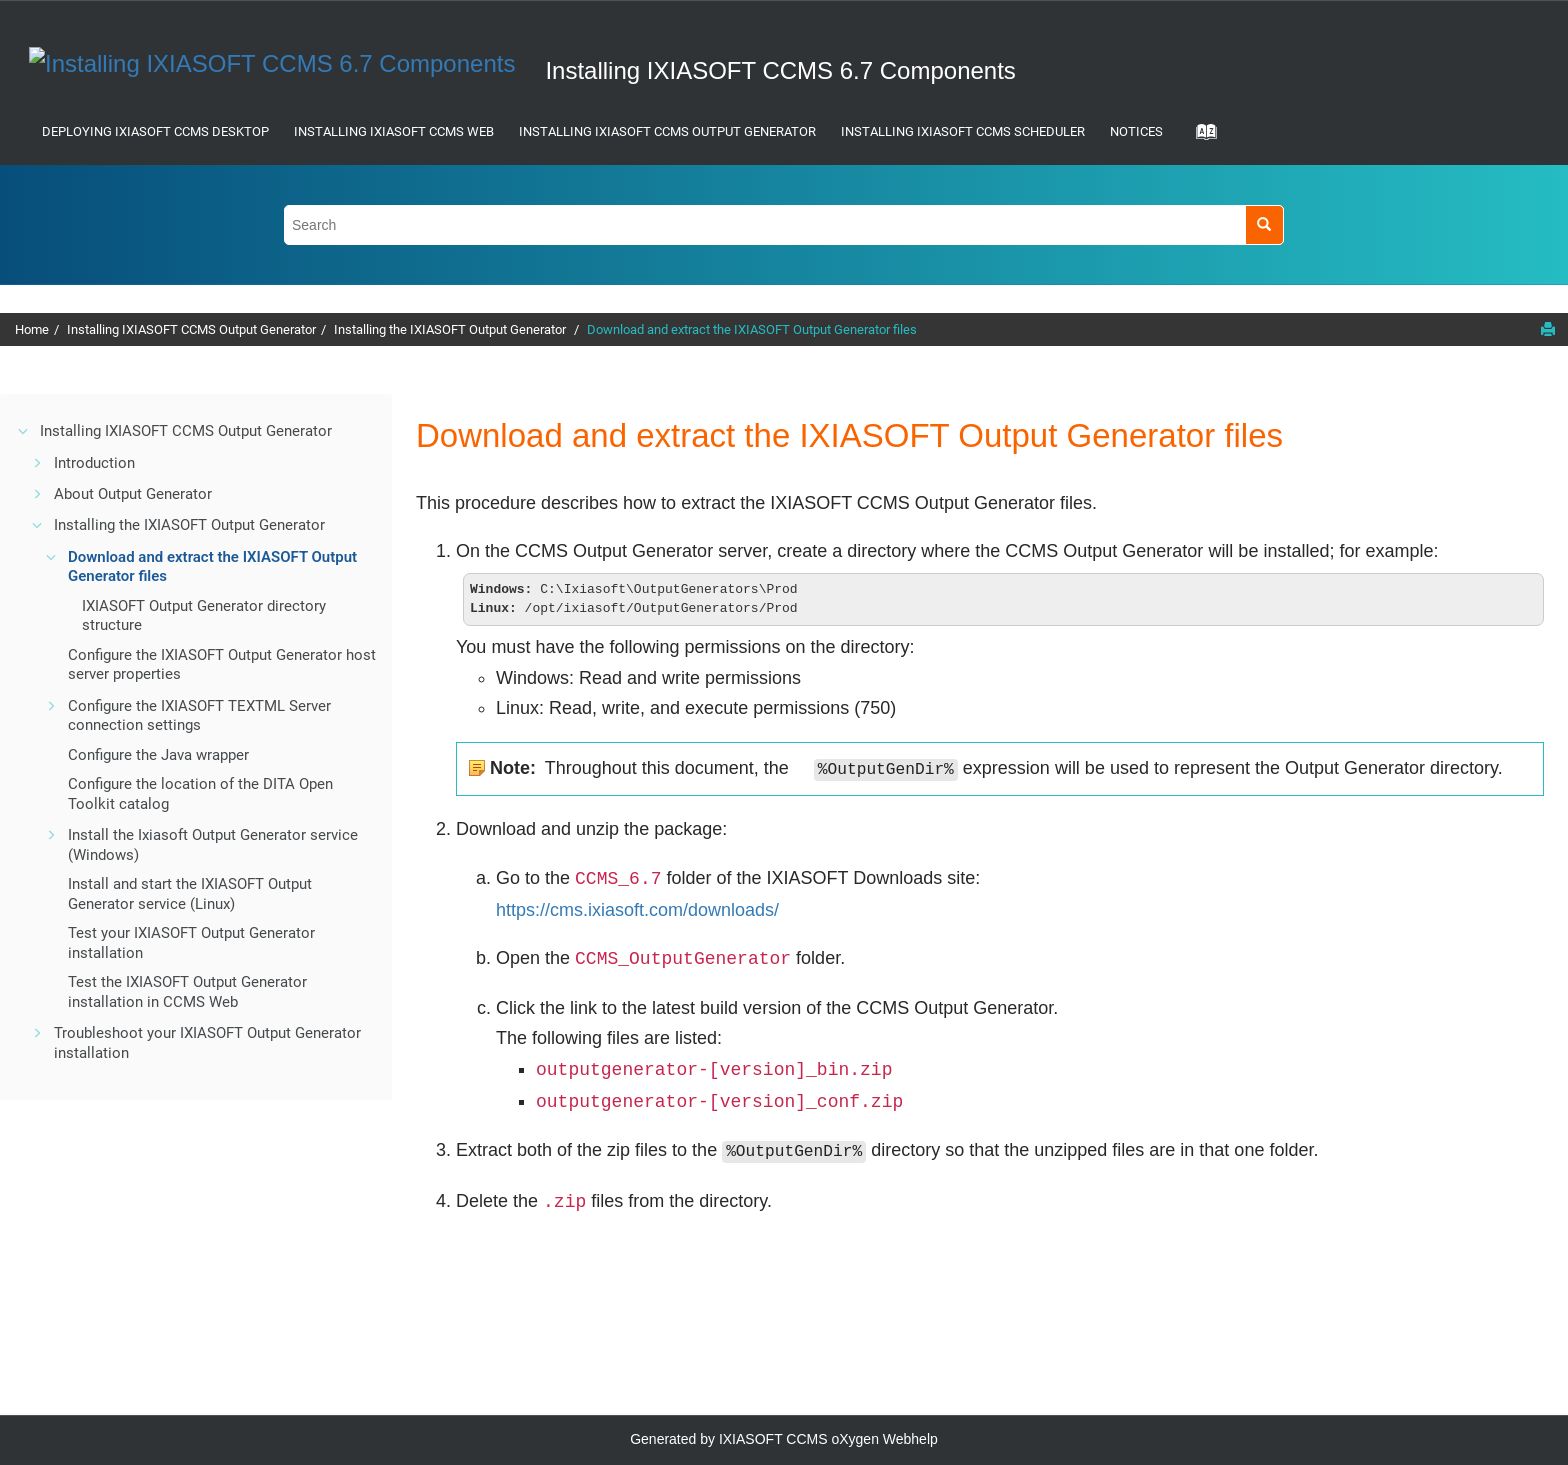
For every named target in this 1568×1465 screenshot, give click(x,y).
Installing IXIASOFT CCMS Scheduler (963, 131)
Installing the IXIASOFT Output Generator (451, 329)
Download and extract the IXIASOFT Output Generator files (752, 329)
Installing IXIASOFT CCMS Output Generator (667, 131)
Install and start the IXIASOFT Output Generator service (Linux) (190, 894)
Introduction (94, 463)
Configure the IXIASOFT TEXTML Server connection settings (199, 716)
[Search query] (784, 224)
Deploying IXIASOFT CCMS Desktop (155, 131)
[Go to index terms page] (1200, 138)
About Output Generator (133, 494)
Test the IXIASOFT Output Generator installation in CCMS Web (187, 992)
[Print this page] (1548, 329)
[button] (24, 431)
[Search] (1264, 224)
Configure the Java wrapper (158, 755)
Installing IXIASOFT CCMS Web (394, 131)
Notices (1136, 131)
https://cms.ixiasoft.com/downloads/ (637, 912)
